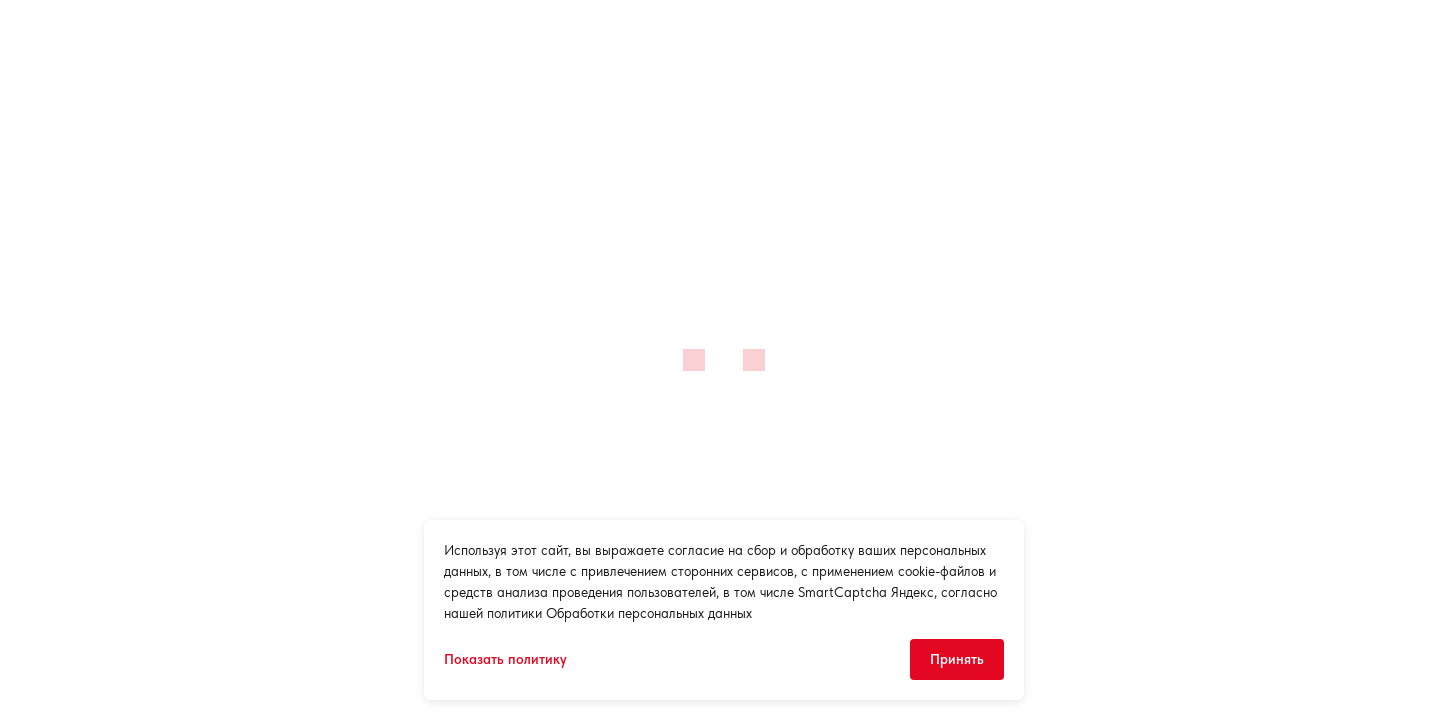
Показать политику (505, 659)
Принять (957, 659)
